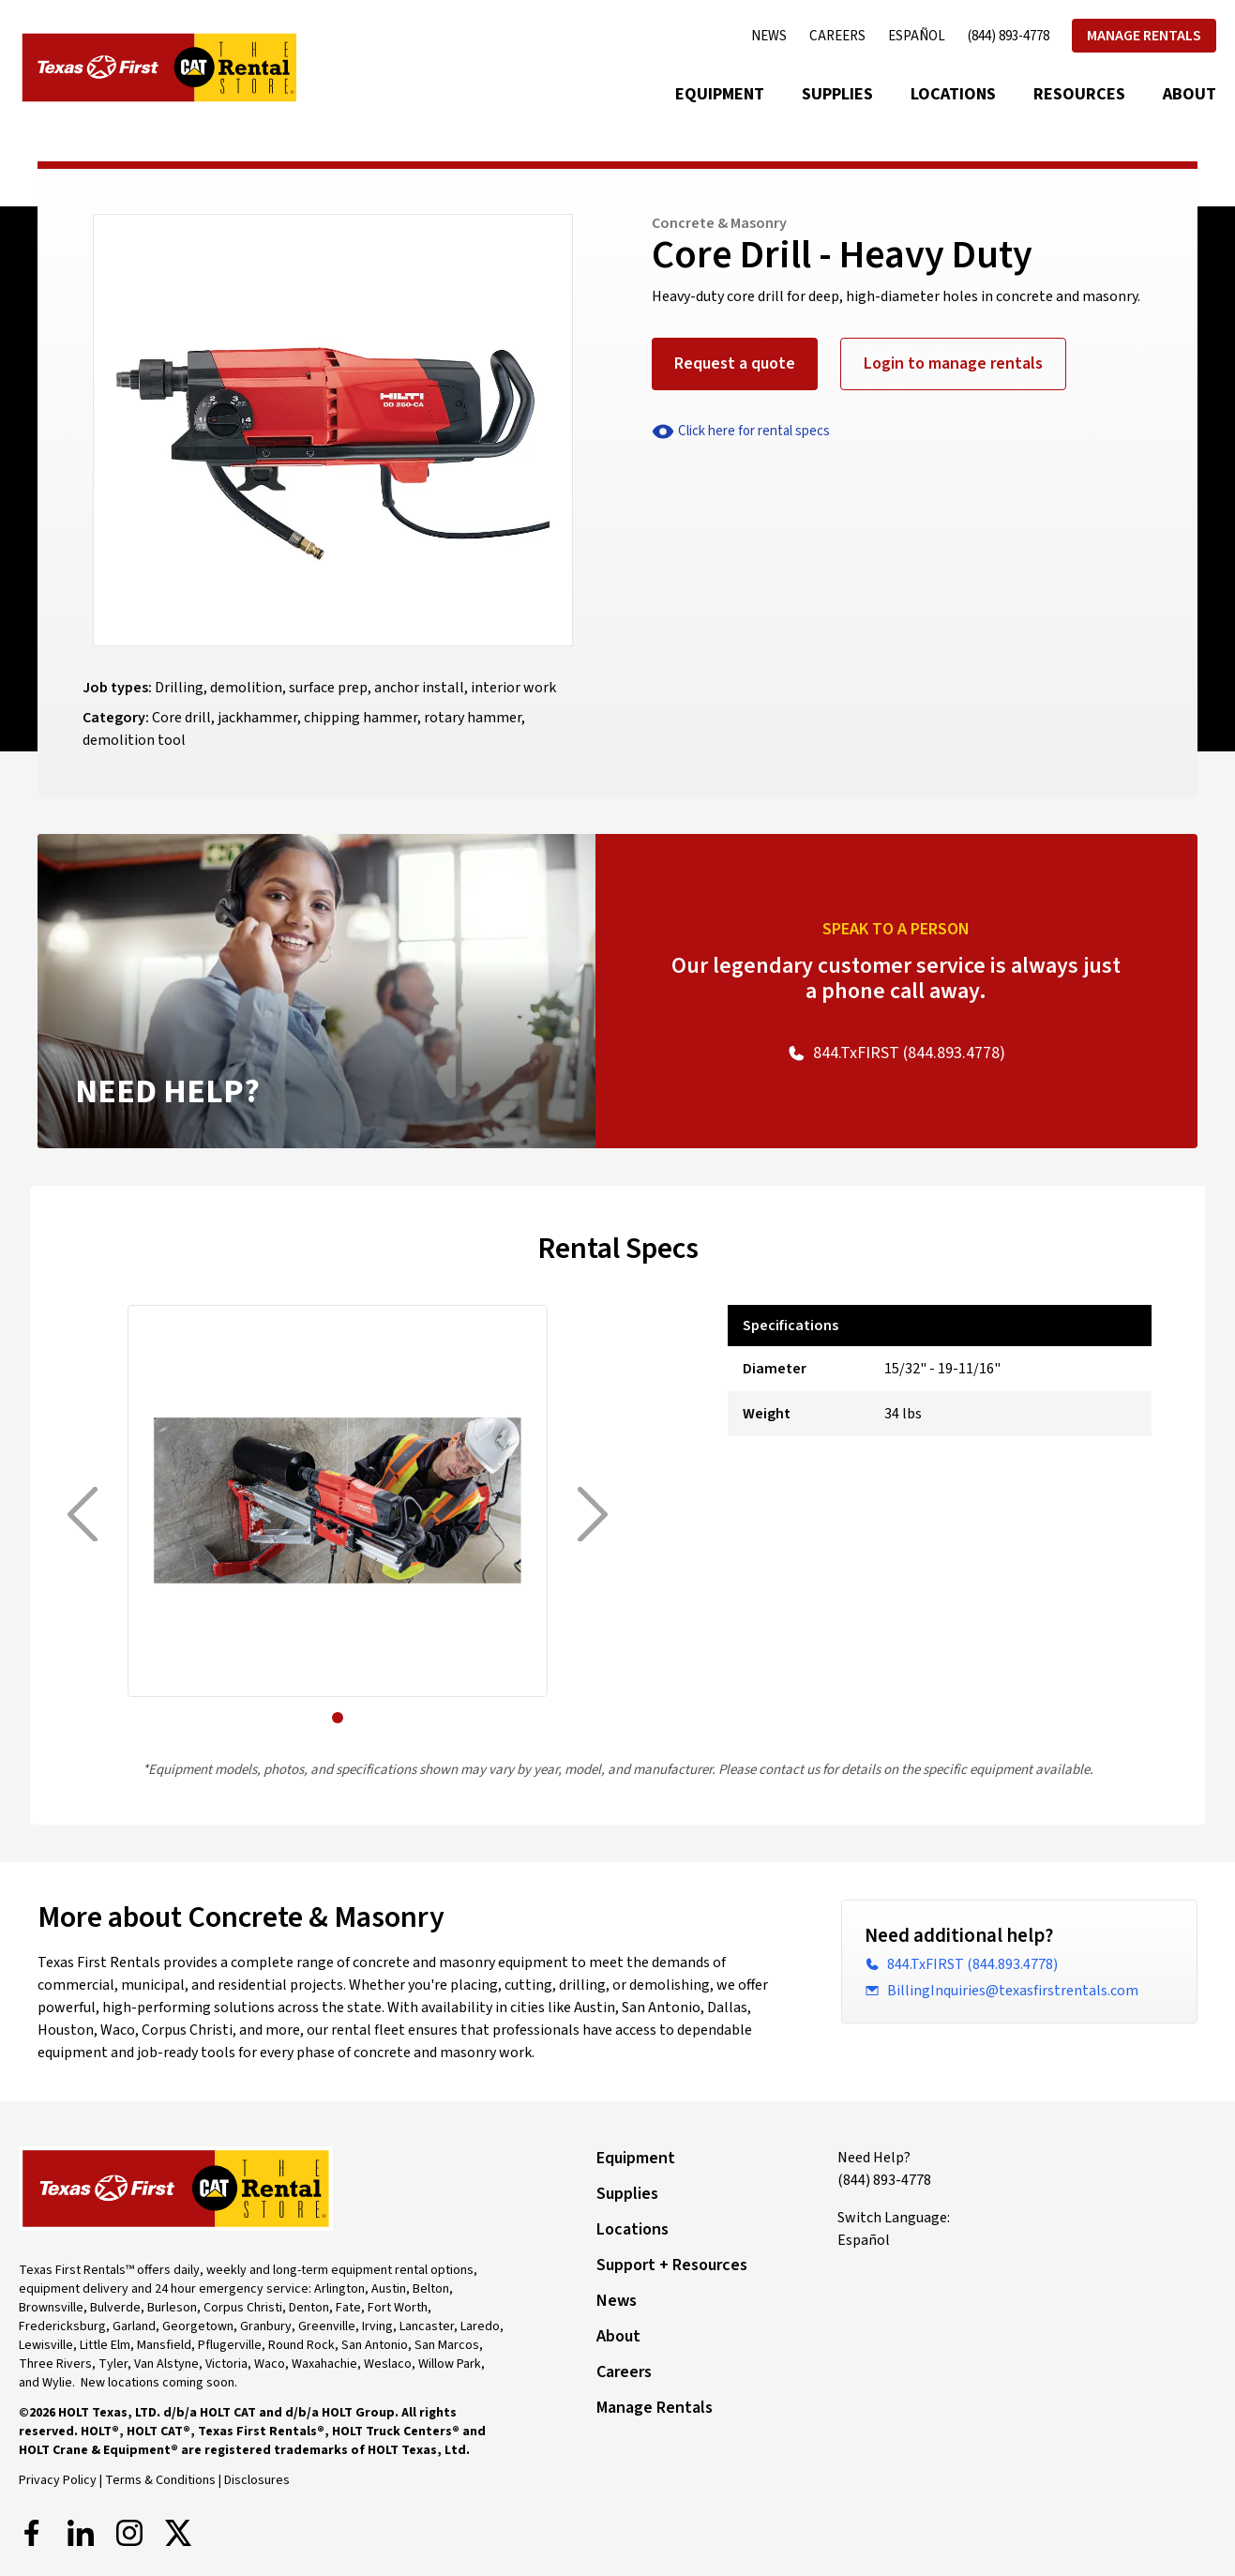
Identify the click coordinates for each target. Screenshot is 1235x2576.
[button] (337, 1717)
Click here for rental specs (741, 431)
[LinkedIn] (81, 2533)
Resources (1079, 94)
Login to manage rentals (953, 363)
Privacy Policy (58, 2480)
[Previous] (83, 1514)
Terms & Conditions (160, 2480)
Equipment (719, 94)
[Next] (593, 1514)
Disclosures (257, 2480)
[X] (178, 2533)
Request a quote (734, 363)
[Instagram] (129, 2533)
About (1189, 94)
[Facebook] (32, 2533)
